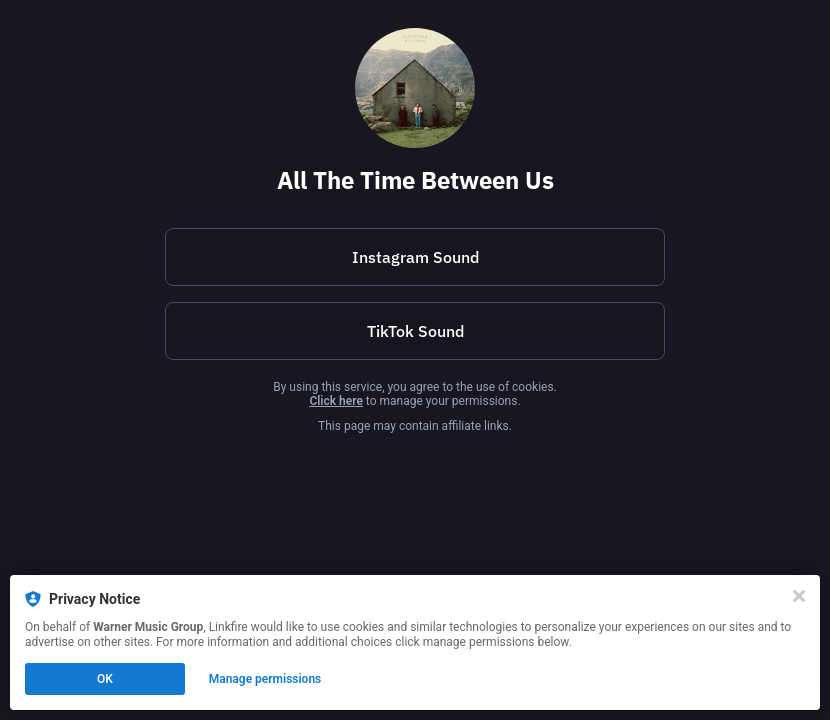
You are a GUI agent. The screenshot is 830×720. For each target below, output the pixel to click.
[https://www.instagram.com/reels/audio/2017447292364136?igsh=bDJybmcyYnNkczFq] (415, 257)
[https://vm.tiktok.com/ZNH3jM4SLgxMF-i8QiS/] (415, 331)
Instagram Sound (415, 257)
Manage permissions (265, 679)
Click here (335, 401)
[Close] (799, 596)
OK (105, 679)
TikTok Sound (415, 331)
